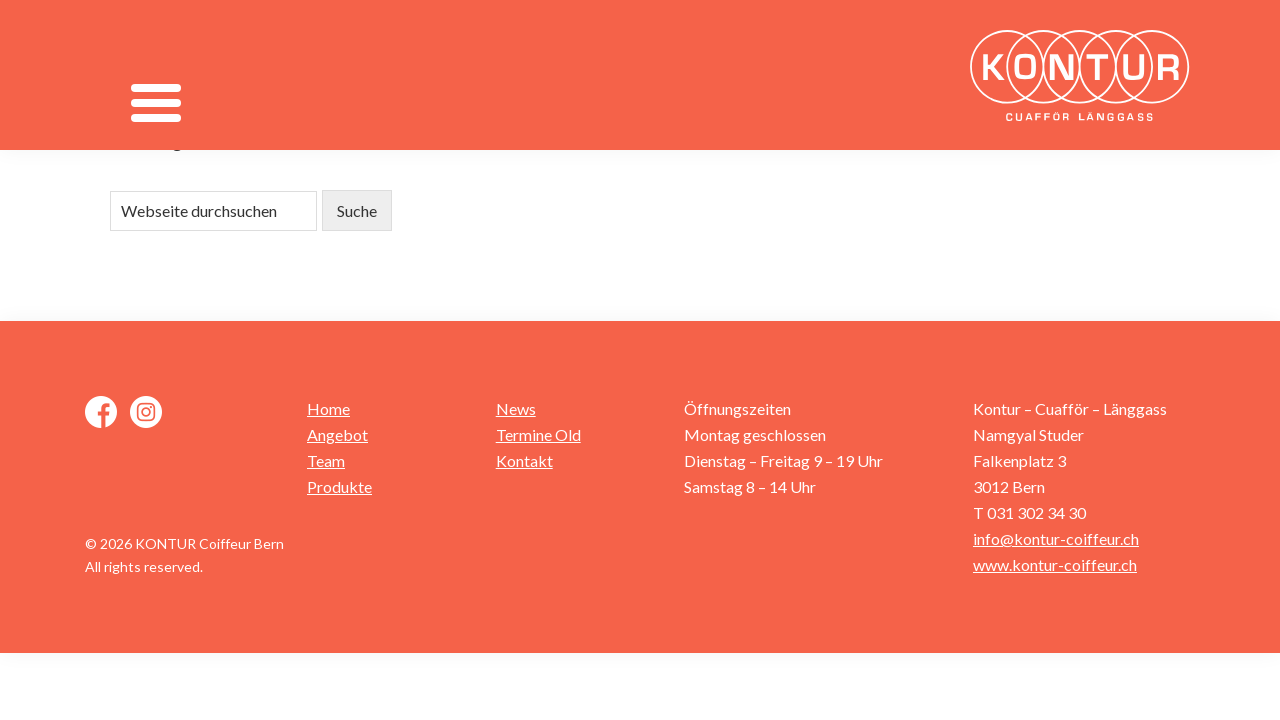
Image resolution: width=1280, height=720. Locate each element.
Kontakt (524, 460)
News (516, 408)
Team (326, 460)
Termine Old (538, 434)
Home (328, 408)
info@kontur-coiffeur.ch (1056, 538)
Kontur (1085, 75)
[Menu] (155, 102)
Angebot (337, 434)
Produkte (339, 486)
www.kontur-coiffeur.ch (1055, 564)
